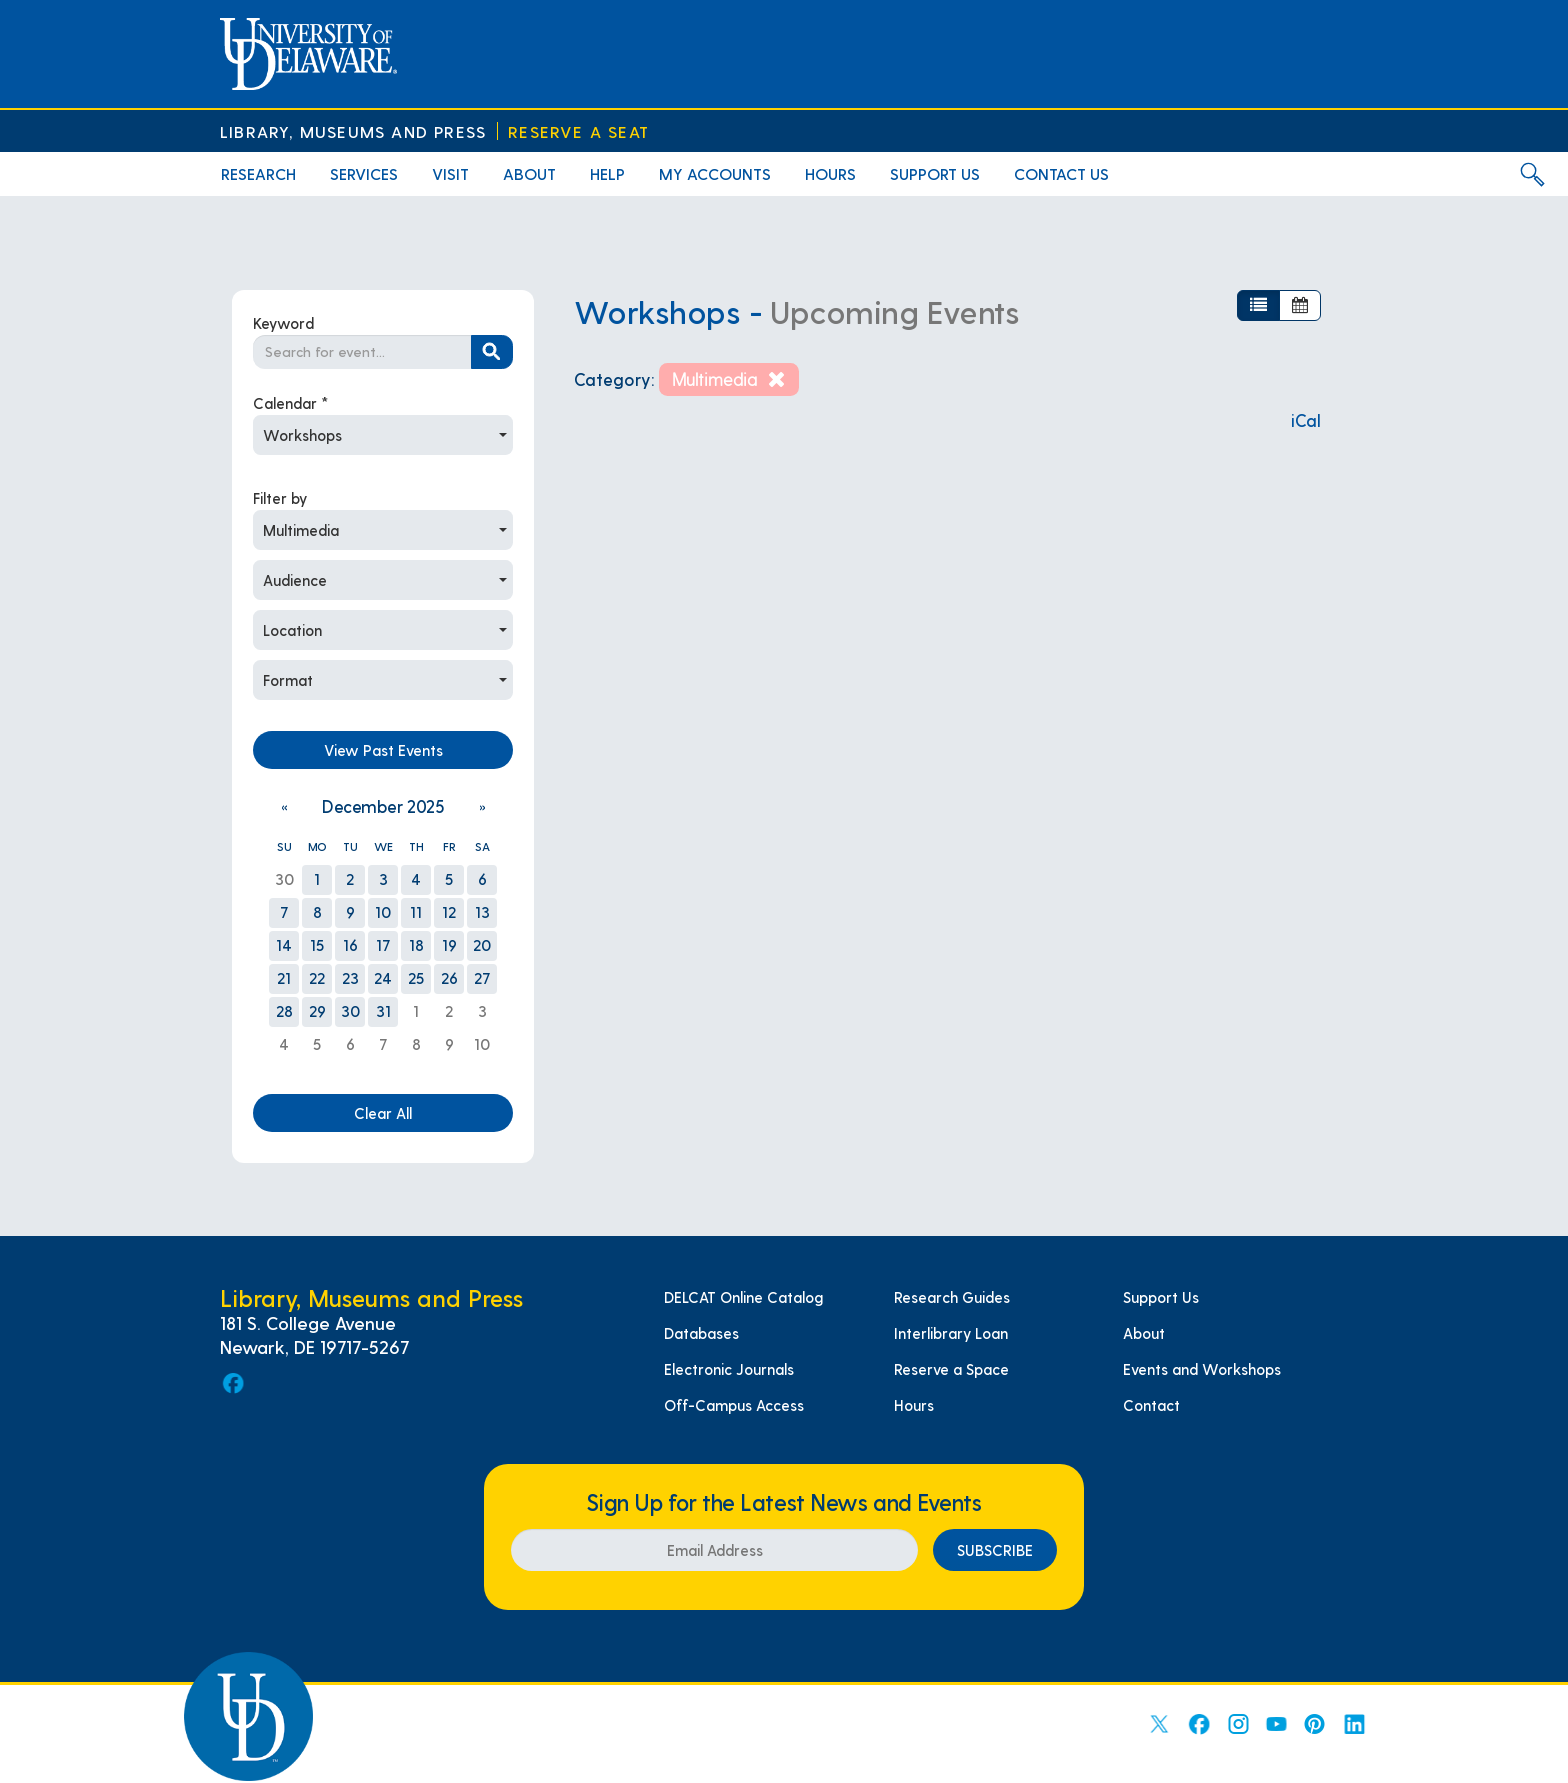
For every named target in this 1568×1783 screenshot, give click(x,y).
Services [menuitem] (364, 173)
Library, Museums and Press (353, 131)
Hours (914, 1405)
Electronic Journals (729, 1369)
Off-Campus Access (734, 1405)
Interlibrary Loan (951, 1333)
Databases (701, 1333)
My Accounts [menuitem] (715, 173)
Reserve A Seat (578, 131)
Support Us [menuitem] (935, 173)
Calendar (291, 403)
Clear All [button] (383, 1113)
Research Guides (952, 1297)
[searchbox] (362, 352)
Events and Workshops (1202, 1369)
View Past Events (383, 750)
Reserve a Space (951, 1369)
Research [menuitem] (258, 173)
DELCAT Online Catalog (743, 1297)
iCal (1306, 420)
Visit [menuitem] (450, 173)
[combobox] (383, 435)
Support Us (1161, 1297)
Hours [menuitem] (830, 173)
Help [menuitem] (607, 173)
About (1144, 1333)
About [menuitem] (529, 173)
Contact (1151, 1405)
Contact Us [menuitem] (1061, 173)
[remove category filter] (728, 379)
